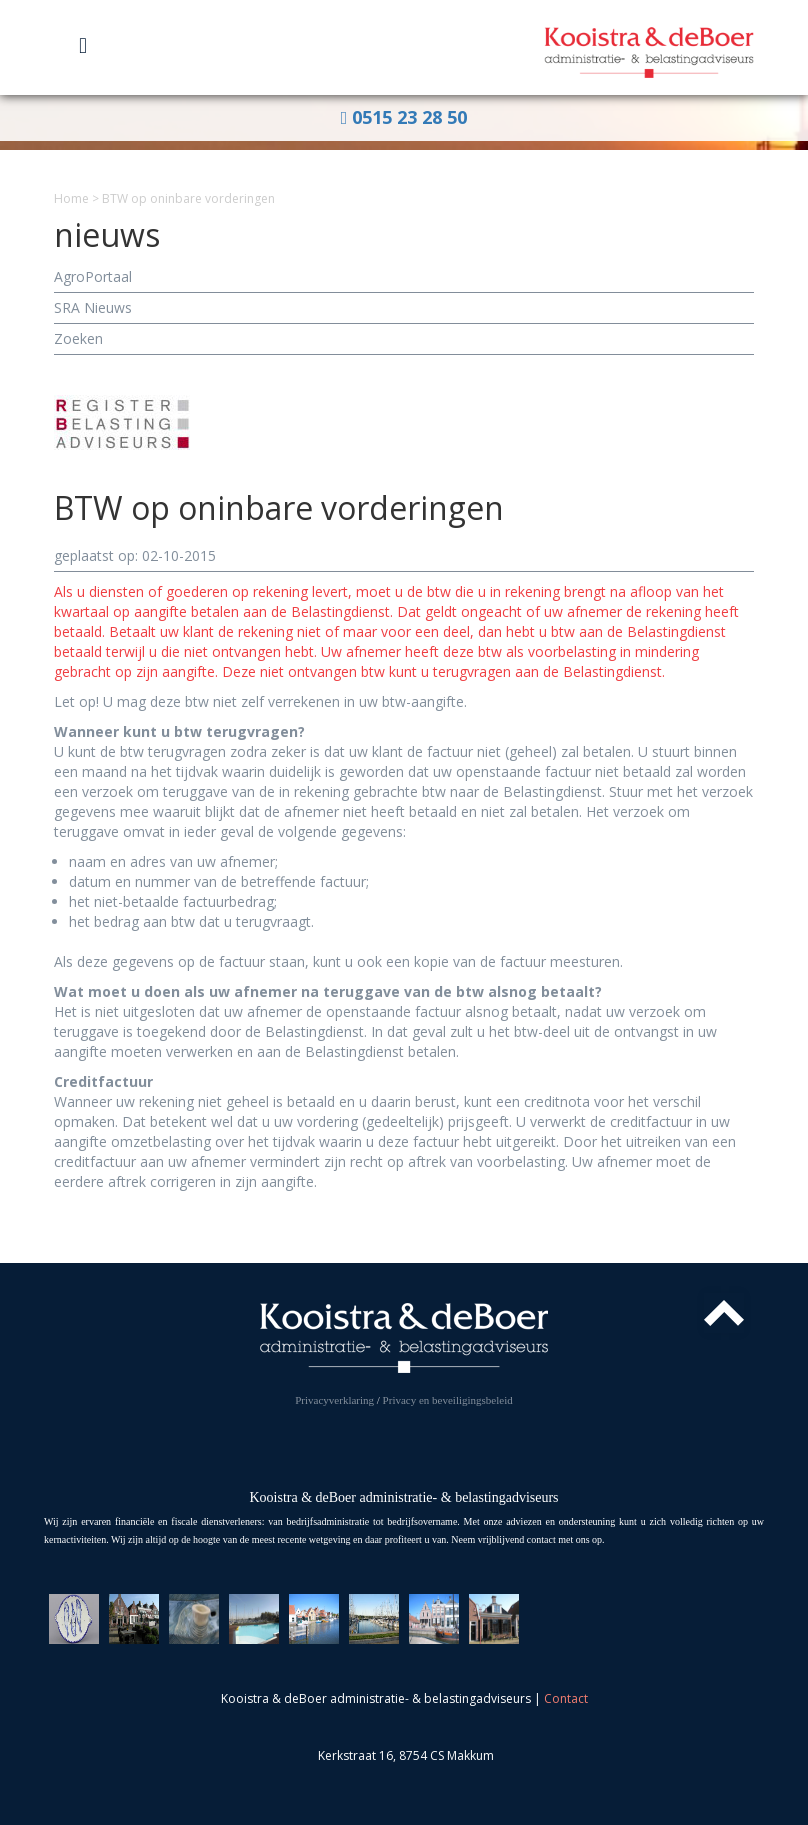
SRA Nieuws (93, 307)
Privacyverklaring (334, 1400)
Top (724, 1313)
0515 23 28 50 (404, 117)
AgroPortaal (93, 276)
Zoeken (78, 338)
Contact (566, 1698)
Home (71, 198)
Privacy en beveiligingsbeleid (448, 1400)
